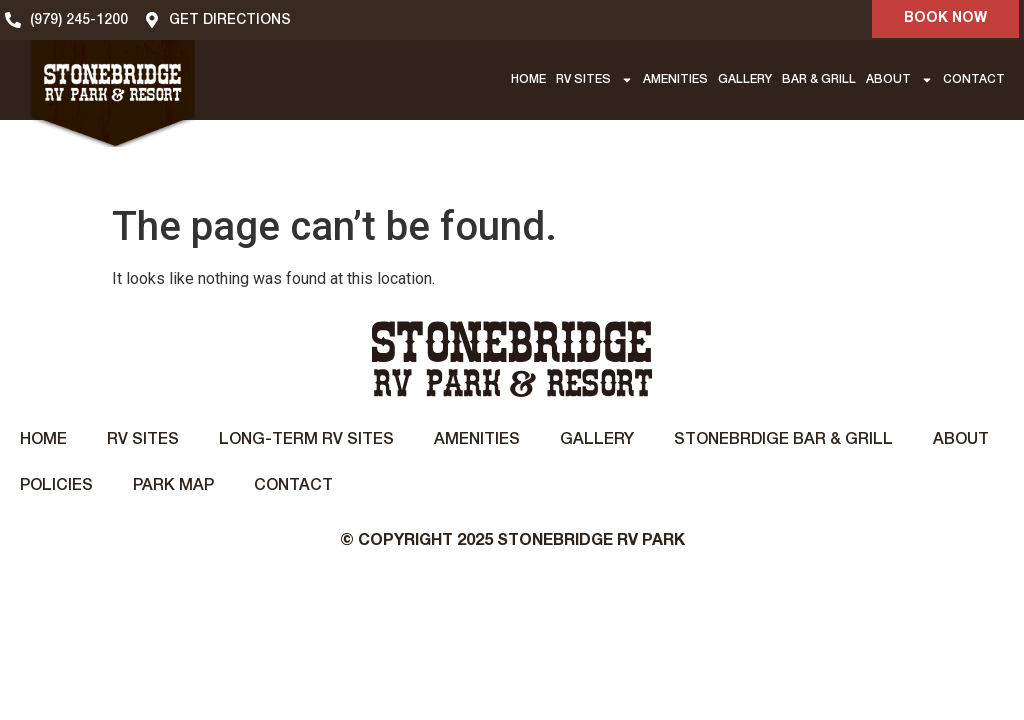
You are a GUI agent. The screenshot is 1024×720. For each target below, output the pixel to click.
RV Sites (143, 440)
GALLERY (745, 79)
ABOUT (899, 80)
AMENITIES (675, 79)
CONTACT (974, 79)
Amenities (477, 440)
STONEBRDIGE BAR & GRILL (783, 440)
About (961, 440)
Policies (56, 486)
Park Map (173, 486)
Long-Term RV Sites (306, 440)
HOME (528, 79)
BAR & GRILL (819, 79)
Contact (293, 486)
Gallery (597, 440)
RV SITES (594, 80)
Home (43, 440)
